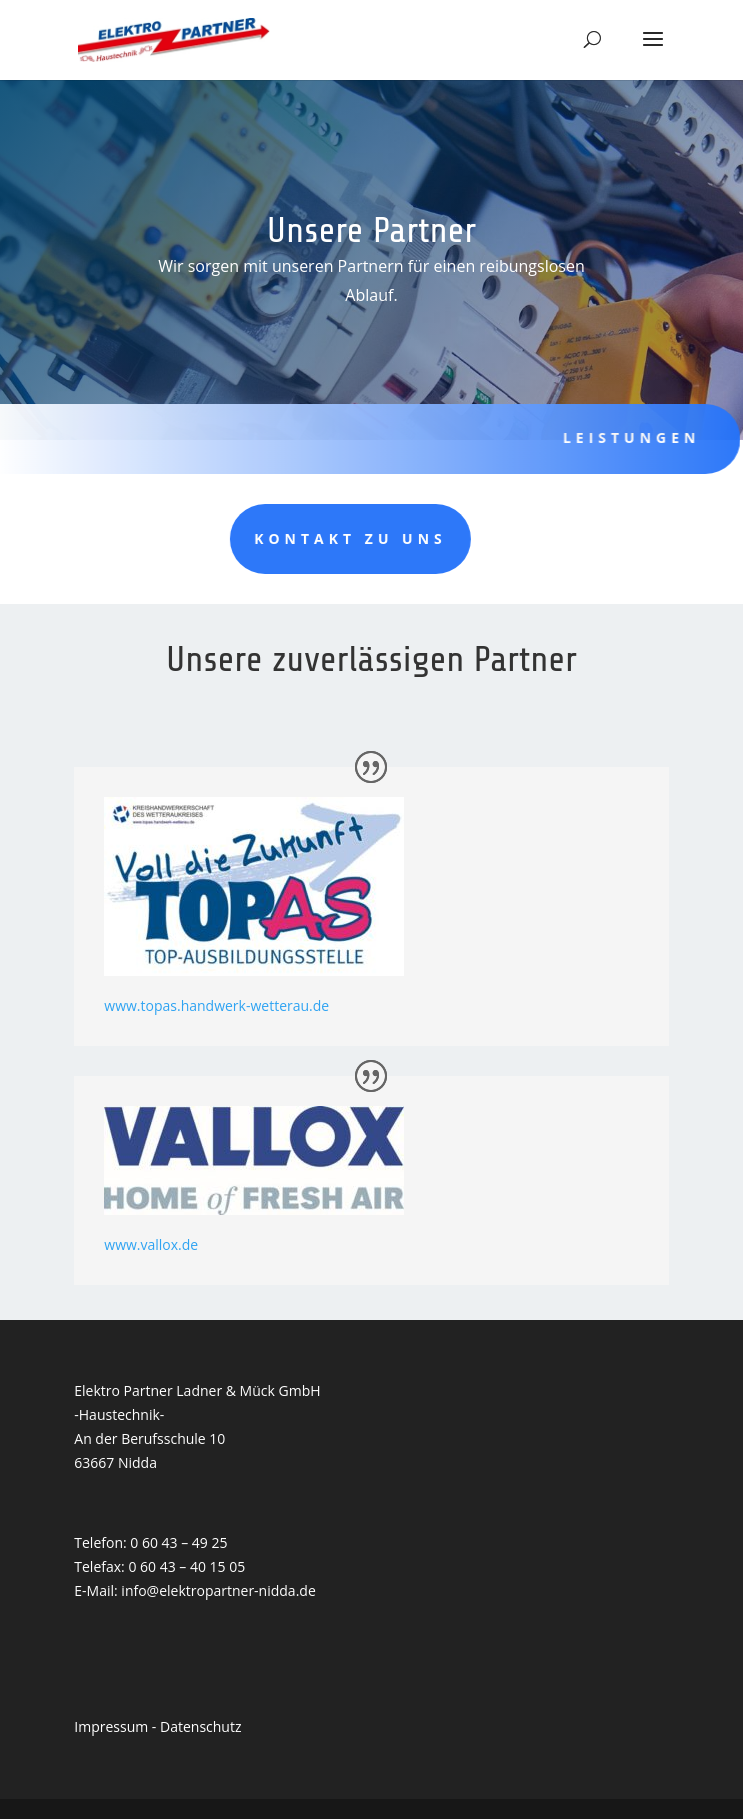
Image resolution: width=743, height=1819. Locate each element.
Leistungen (617, 437)
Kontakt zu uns (233, 538)
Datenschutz (200, 1726)
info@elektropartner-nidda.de (218, 1590)
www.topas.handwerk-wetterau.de (216, 1005)
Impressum (111, 1726)
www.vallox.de (151, 1244)
